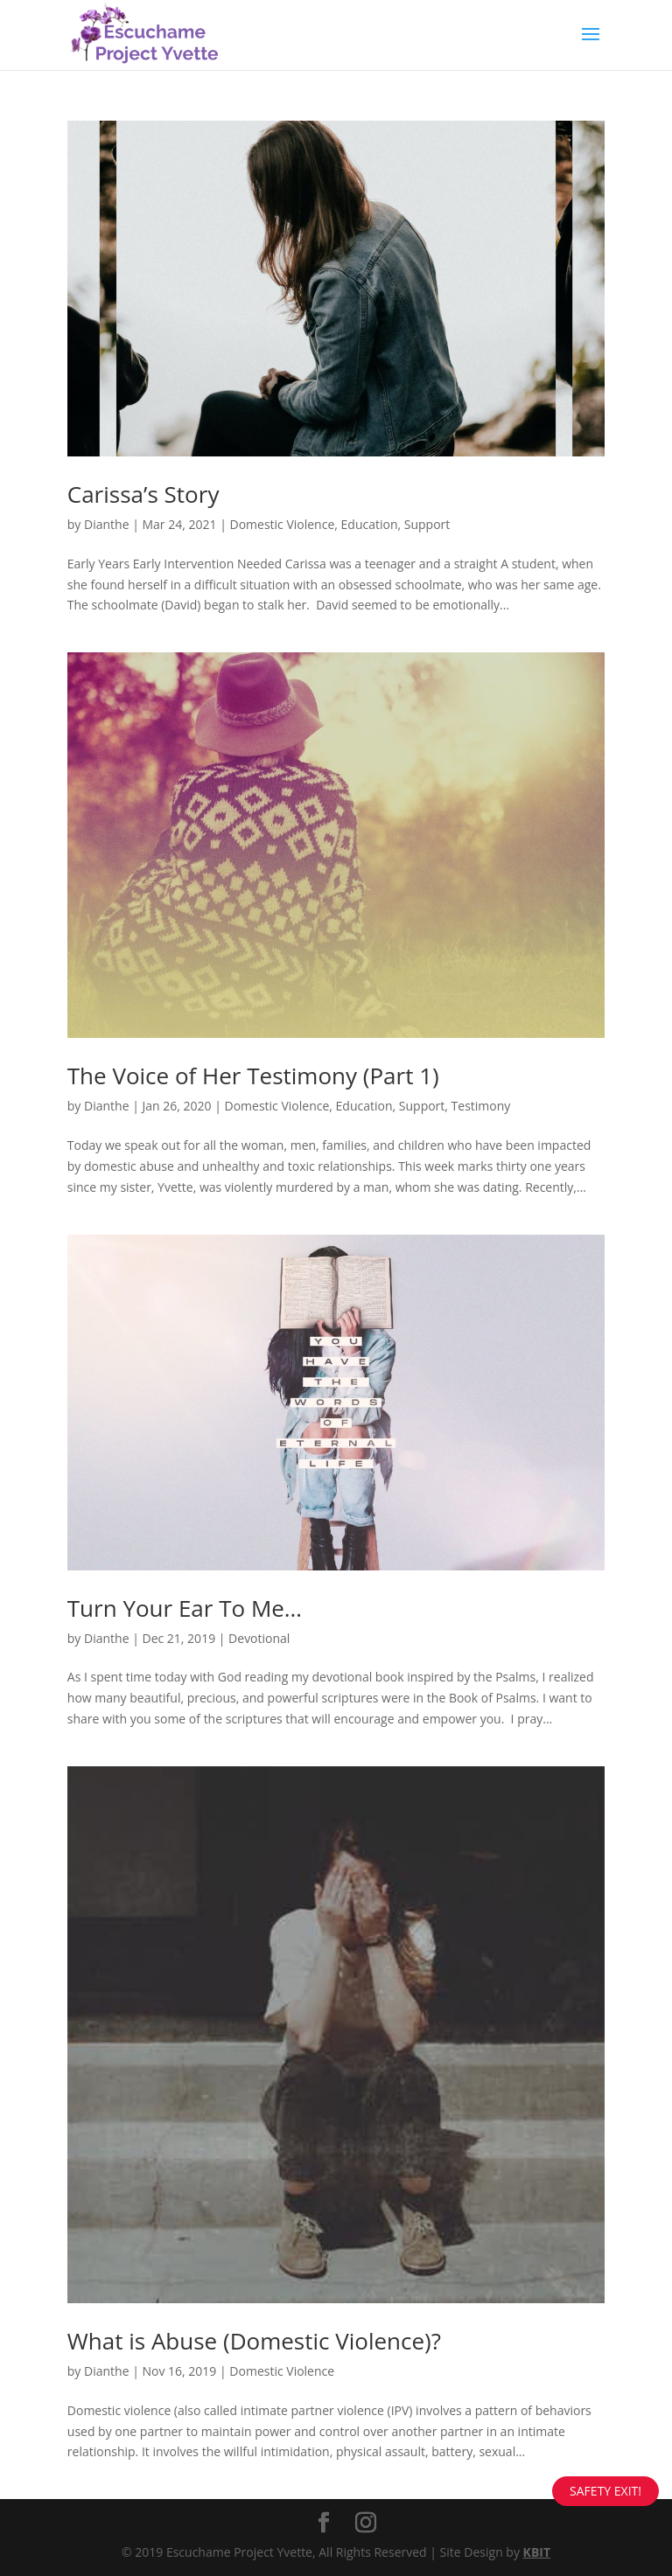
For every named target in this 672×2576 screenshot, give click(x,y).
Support (427, 524)
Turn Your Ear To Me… (184, 1608)
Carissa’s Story (143, 494)
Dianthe (107, 524)
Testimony (481, 1105)
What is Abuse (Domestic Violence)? (254, 2341)
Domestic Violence (281, 524)
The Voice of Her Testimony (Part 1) (253, 1075)
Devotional (259, 1638)
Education (369, 524)
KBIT (536, 2552)
